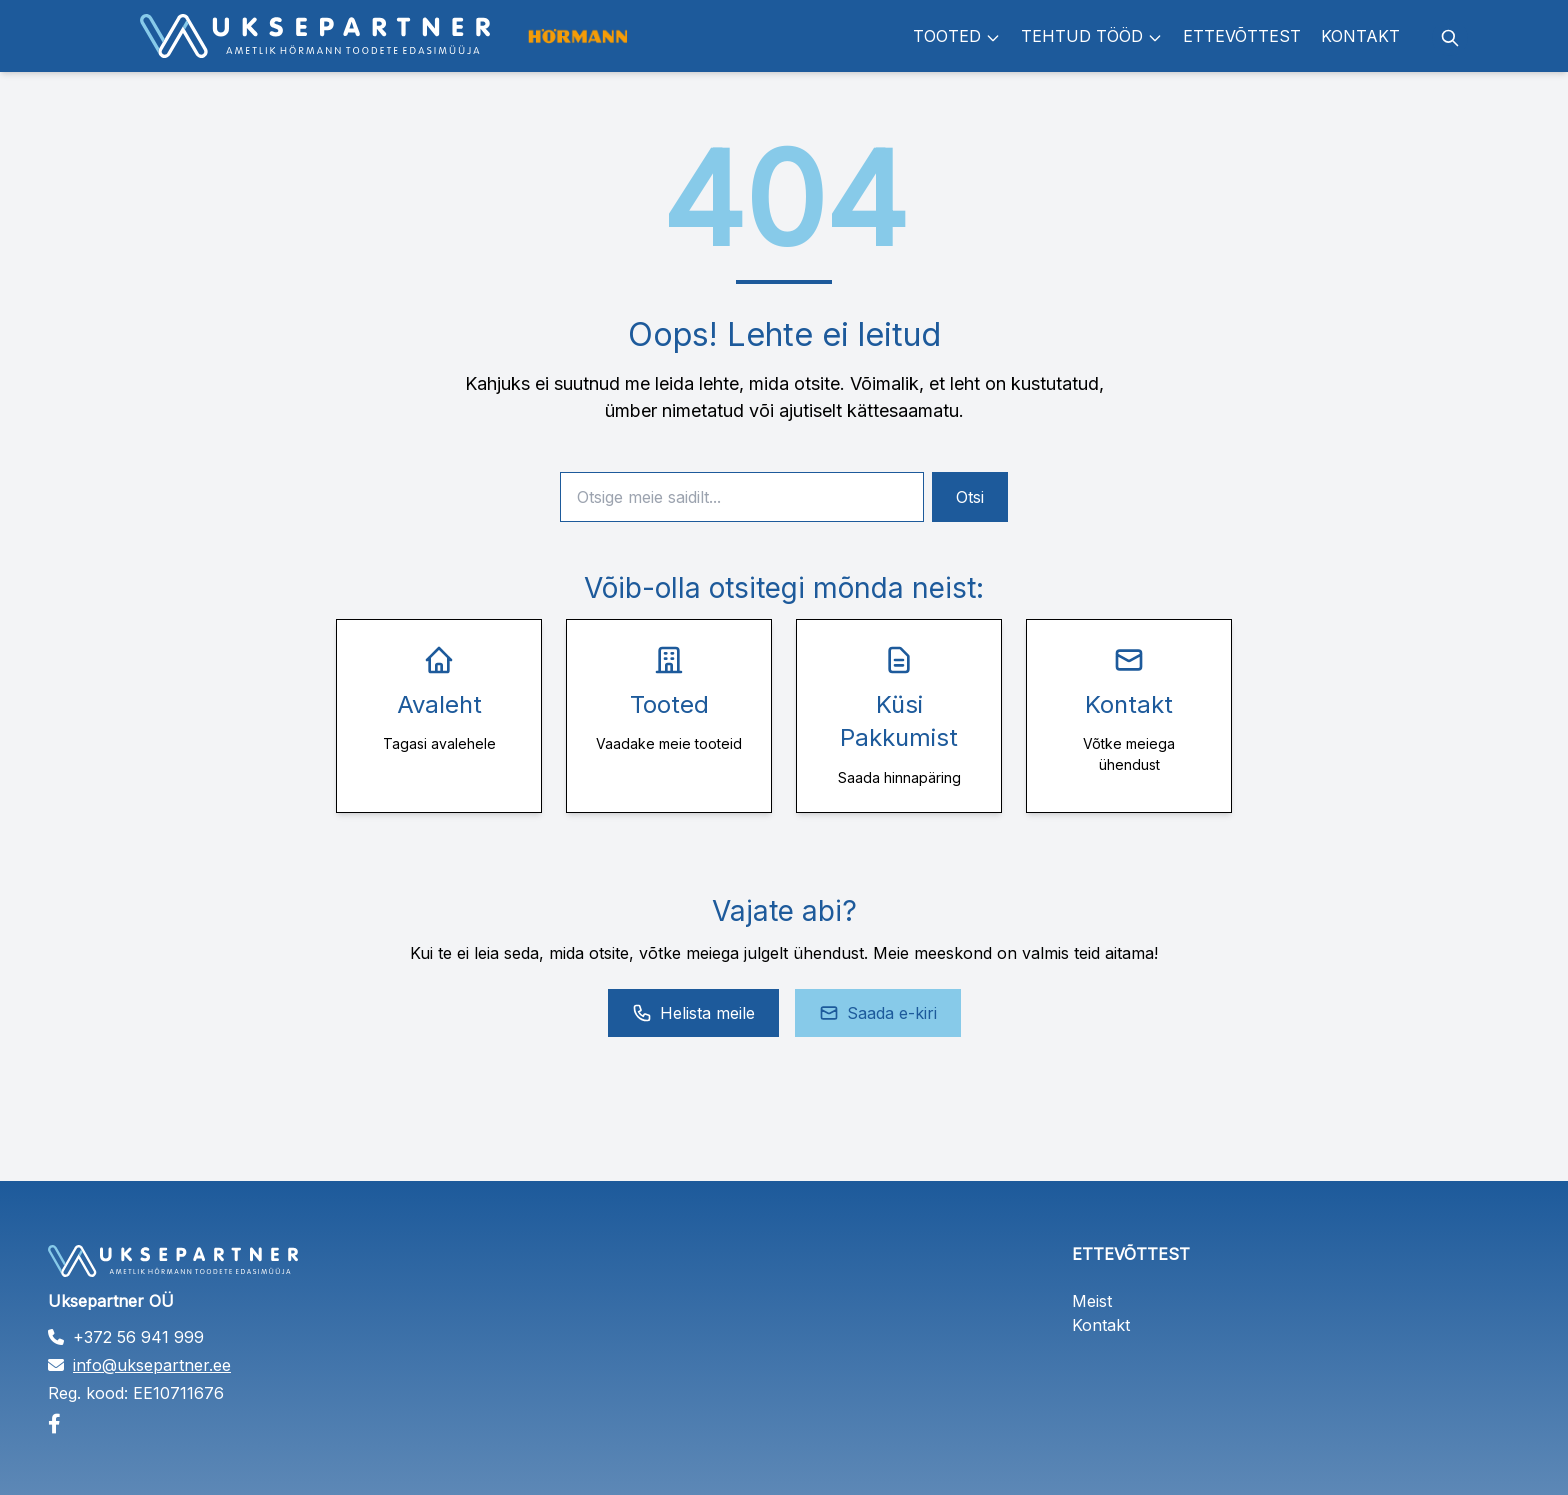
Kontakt (1360, 36)
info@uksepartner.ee (152, 1365)
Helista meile (693, 1013)
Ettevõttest (1242, 36)
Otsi (970, 497)
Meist (1092, 1301)
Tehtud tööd (1092, 36)
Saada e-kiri (878, 1013)
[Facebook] (272, 1424)
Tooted (957, 36)
